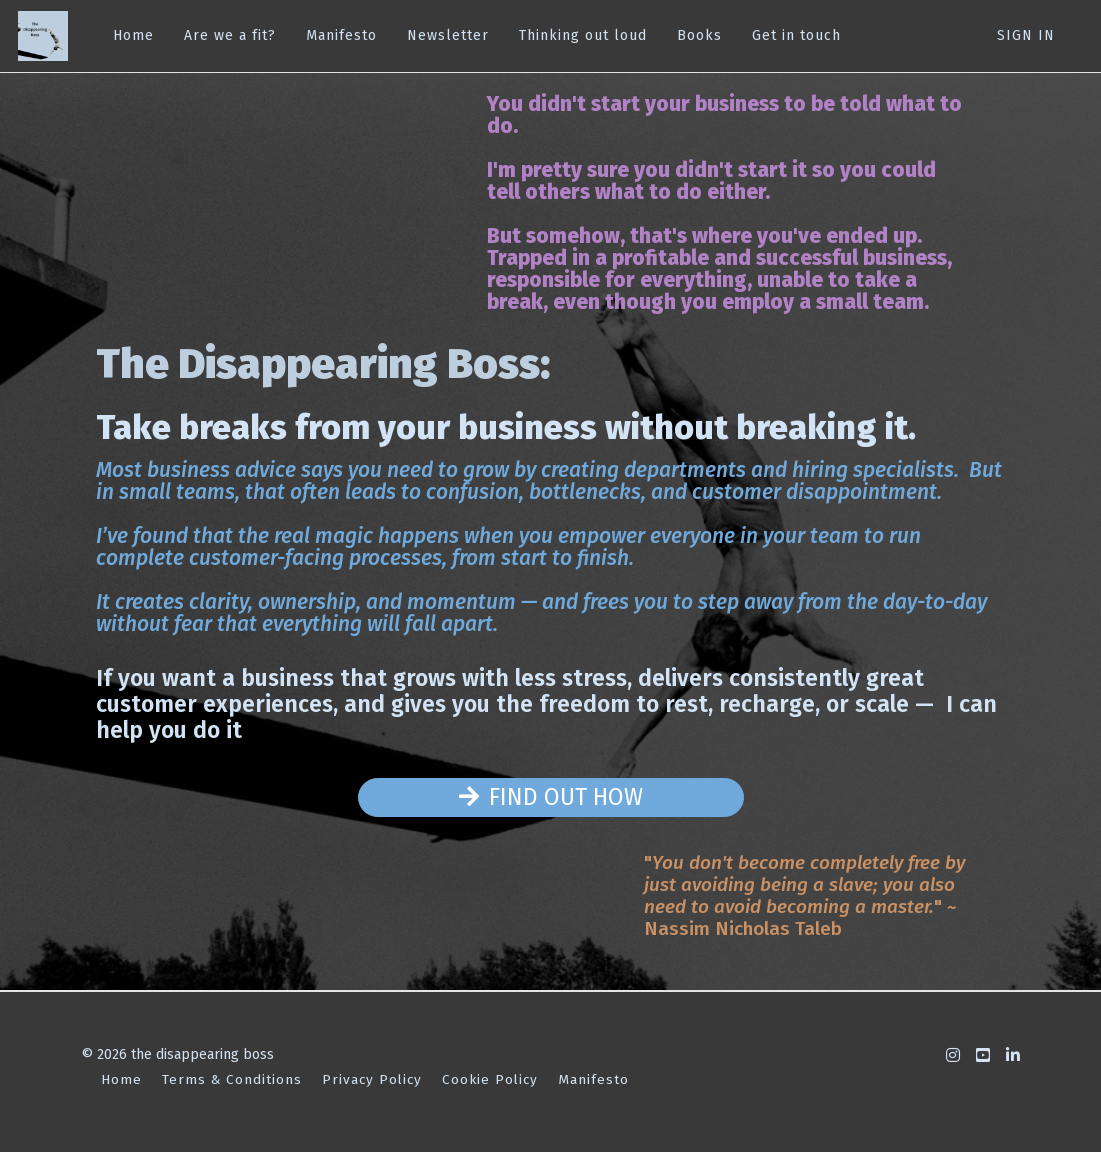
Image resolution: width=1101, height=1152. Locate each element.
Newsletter (446, 35)
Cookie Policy (490, 1079)
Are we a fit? (228, 35)
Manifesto (339, 35)
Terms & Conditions (232, 1079)
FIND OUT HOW (551, 797)
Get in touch (794, 35)
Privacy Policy (372, 1079)
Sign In (1026, 35)
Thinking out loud (581, 35)
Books (697, 35)
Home (131, 35)
